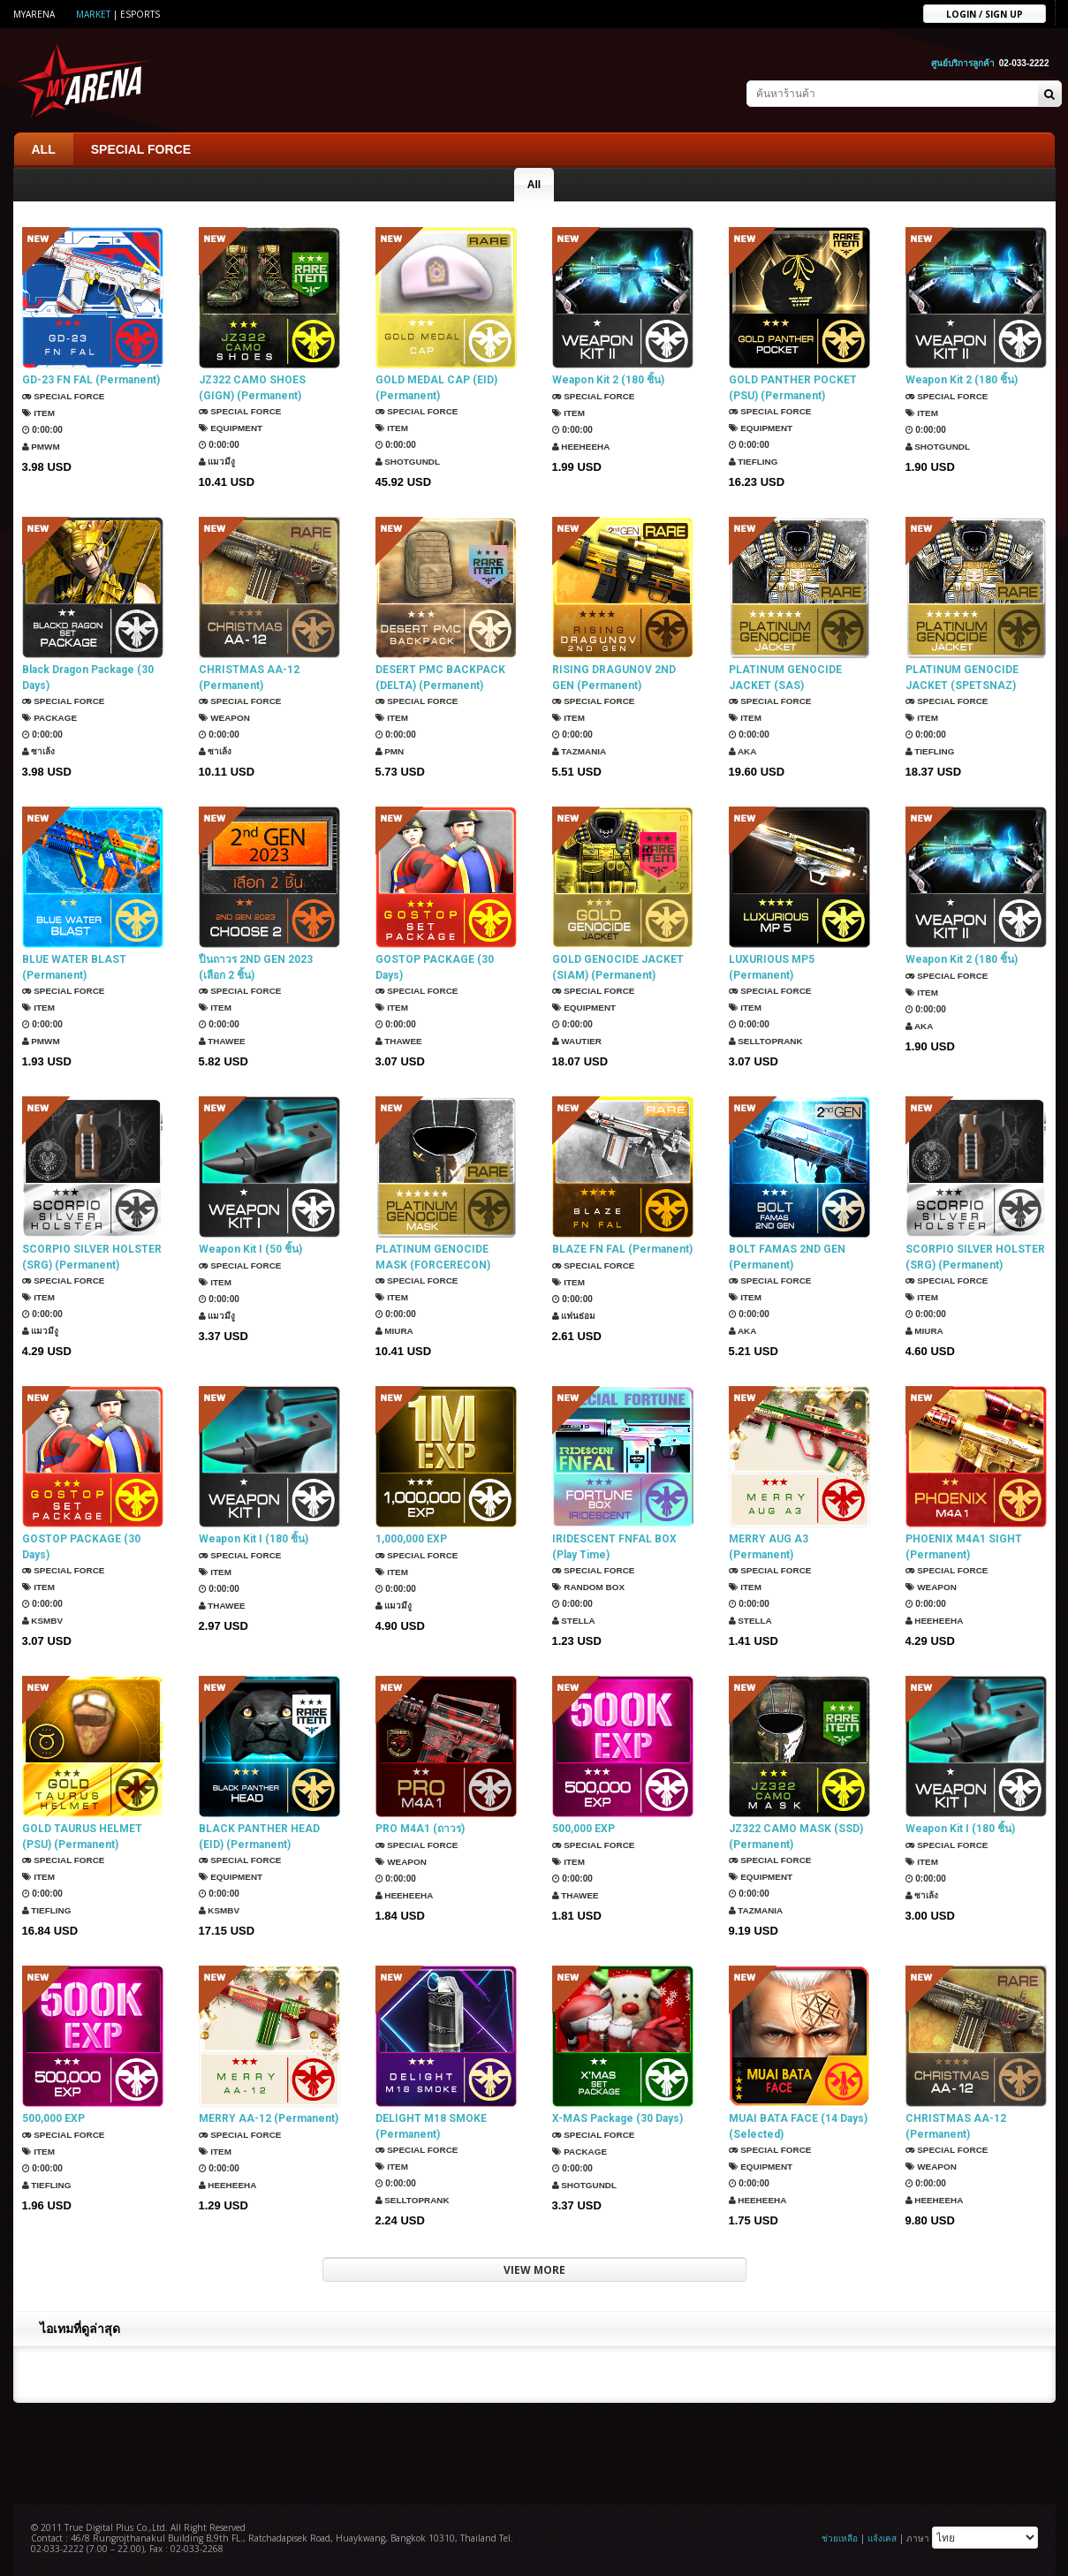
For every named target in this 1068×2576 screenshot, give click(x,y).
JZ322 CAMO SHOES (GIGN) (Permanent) (252, 388)
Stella (574, 1620)
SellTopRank (766, 1041)
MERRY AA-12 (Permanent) (268, 2118)
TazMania (579, 751)
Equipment (231, 428)
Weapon (225, 718)
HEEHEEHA (581, 446)
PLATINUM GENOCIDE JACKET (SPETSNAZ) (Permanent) (962, 678)
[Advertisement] (534, 2451)
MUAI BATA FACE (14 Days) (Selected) (798, 2126)
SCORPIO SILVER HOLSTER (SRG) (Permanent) (92, 1257)
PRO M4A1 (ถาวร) (420, 1828)
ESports (140, 14)
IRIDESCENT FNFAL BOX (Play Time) (614, 1547)
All (534, 184)
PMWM (41, 446)
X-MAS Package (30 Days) (617, 2118)
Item (39, 413)
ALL (44, 149)
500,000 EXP (583, 1828)
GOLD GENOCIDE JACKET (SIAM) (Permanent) (618, 967)
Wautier (577, 1041)
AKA (743, 751)
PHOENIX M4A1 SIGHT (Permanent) (963, 1547)
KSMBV (43, 1620)
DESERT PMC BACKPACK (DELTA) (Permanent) (440, 677)
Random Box (588, 1587)
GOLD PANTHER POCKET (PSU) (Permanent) (793, 388)
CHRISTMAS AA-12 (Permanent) (249, 677)
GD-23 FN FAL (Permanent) (91, 380)
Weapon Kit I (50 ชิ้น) (250, 1249)
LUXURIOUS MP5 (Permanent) (771, 967)
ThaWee (222, 1041)
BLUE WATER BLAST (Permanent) (74, 967)
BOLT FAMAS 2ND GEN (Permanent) (787, 1257)
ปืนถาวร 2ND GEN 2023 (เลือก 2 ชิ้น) (256, 967)
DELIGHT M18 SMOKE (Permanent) (431, 2126)
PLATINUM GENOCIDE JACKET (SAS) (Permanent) (785, 678)
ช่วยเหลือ (840, 2538)
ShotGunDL (408, 461)
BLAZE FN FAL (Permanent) (622, 1249)
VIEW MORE (534, 2269)
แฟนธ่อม (574, 1316)
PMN (390, 751)
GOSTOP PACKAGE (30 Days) (434, 967)
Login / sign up (984, 13)
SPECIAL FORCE (141, 149)
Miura (394, 1331)
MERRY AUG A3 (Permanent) (768, 1547)
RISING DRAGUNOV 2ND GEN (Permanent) (614, 677)
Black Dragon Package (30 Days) (88, 677)
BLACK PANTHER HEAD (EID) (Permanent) (259, 1836)
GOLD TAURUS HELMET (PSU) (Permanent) (82, 1836)
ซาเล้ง (39, 751)
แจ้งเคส (882, 2538)
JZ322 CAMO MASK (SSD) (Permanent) (796, 1836)
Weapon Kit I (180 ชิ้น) (253, 1539)
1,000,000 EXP (411, 1539)
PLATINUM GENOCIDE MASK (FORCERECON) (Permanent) (432, 1257)
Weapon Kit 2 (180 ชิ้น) (608, 380)
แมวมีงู (217, 461)
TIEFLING (753, 461)
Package (50, 718)
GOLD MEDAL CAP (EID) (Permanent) (436, 388)
